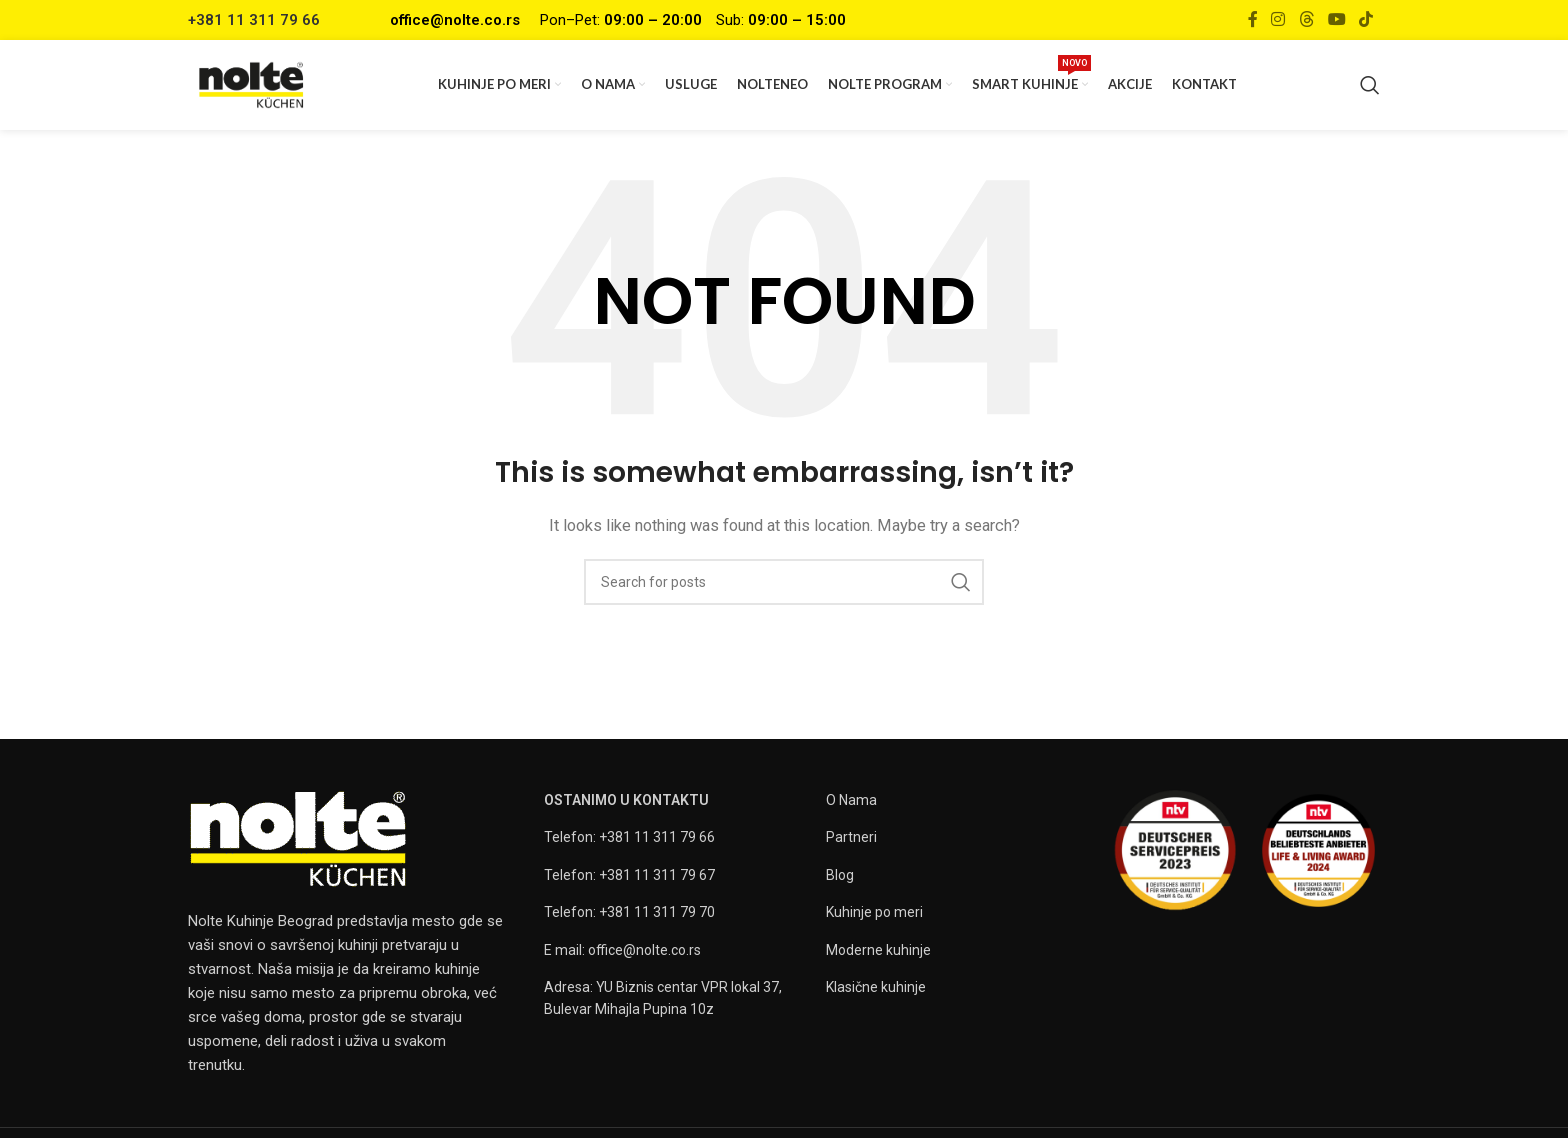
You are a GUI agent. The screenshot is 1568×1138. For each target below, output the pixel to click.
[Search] (1370, 85)
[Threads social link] (1306, 19)
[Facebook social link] (1252, 19)
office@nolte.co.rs (455, 20)
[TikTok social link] (1366, 19)
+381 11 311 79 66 (254, 20)
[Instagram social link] (1278, 19)
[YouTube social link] (1336, 19)
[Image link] (298, 838)
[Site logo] (251, 84)
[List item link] (675, 837)
